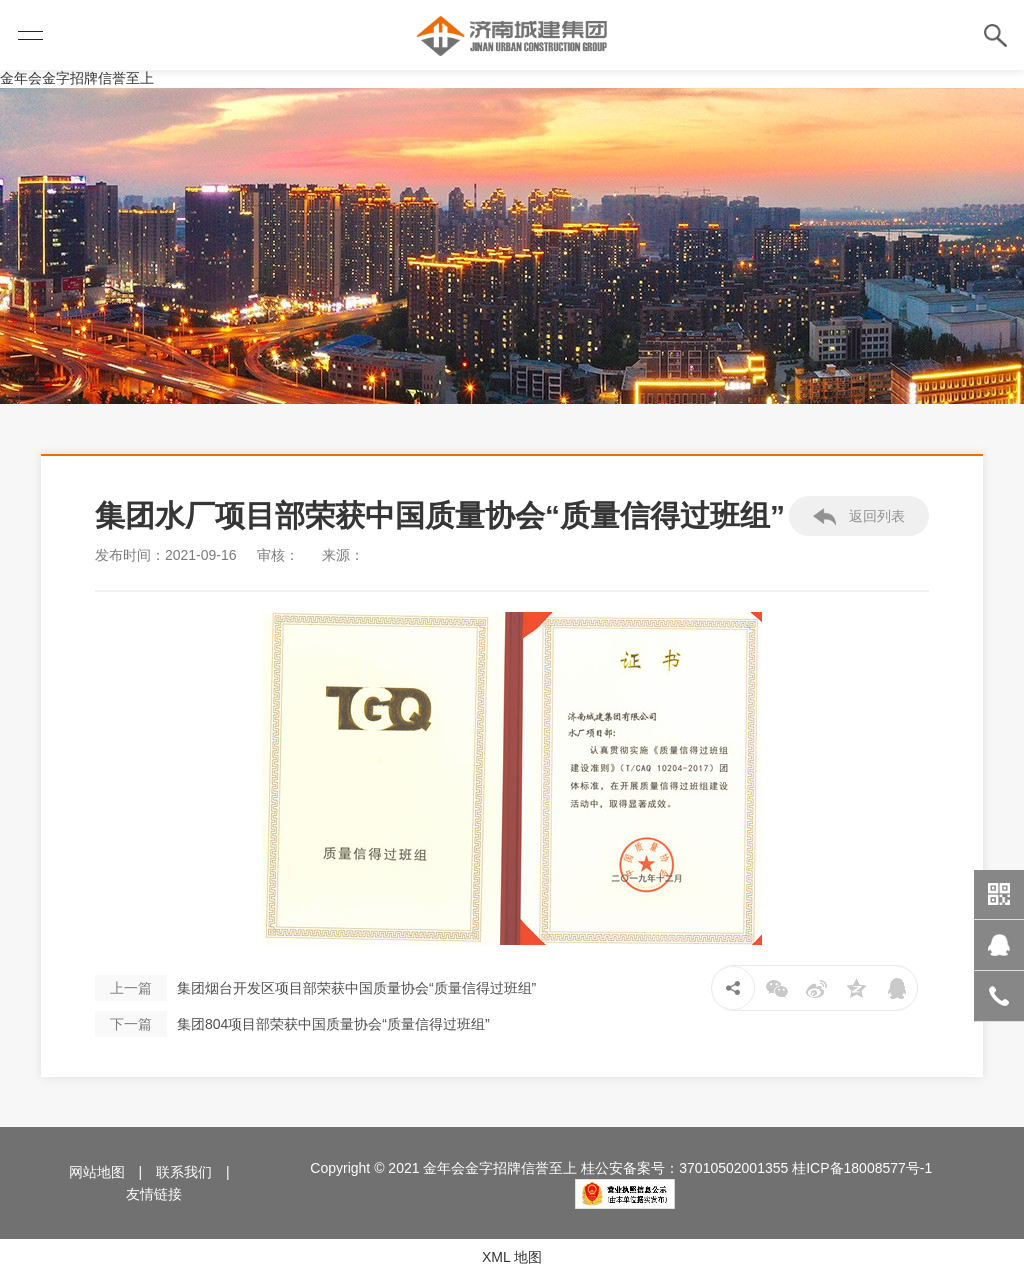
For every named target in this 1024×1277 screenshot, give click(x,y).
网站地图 (97, 1172)
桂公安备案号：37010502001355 (684, 1168)
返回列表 (859, 517)
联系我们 (184, 1172)
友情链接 (154, 1194)
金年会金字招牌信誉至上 (77, 78)
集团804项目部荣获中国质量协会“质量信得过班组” (292, 1024)
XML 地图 (512, 1257)
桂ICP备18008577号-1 (862, 1168)
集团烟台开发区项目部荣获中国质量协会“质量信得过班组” (315, 988)
